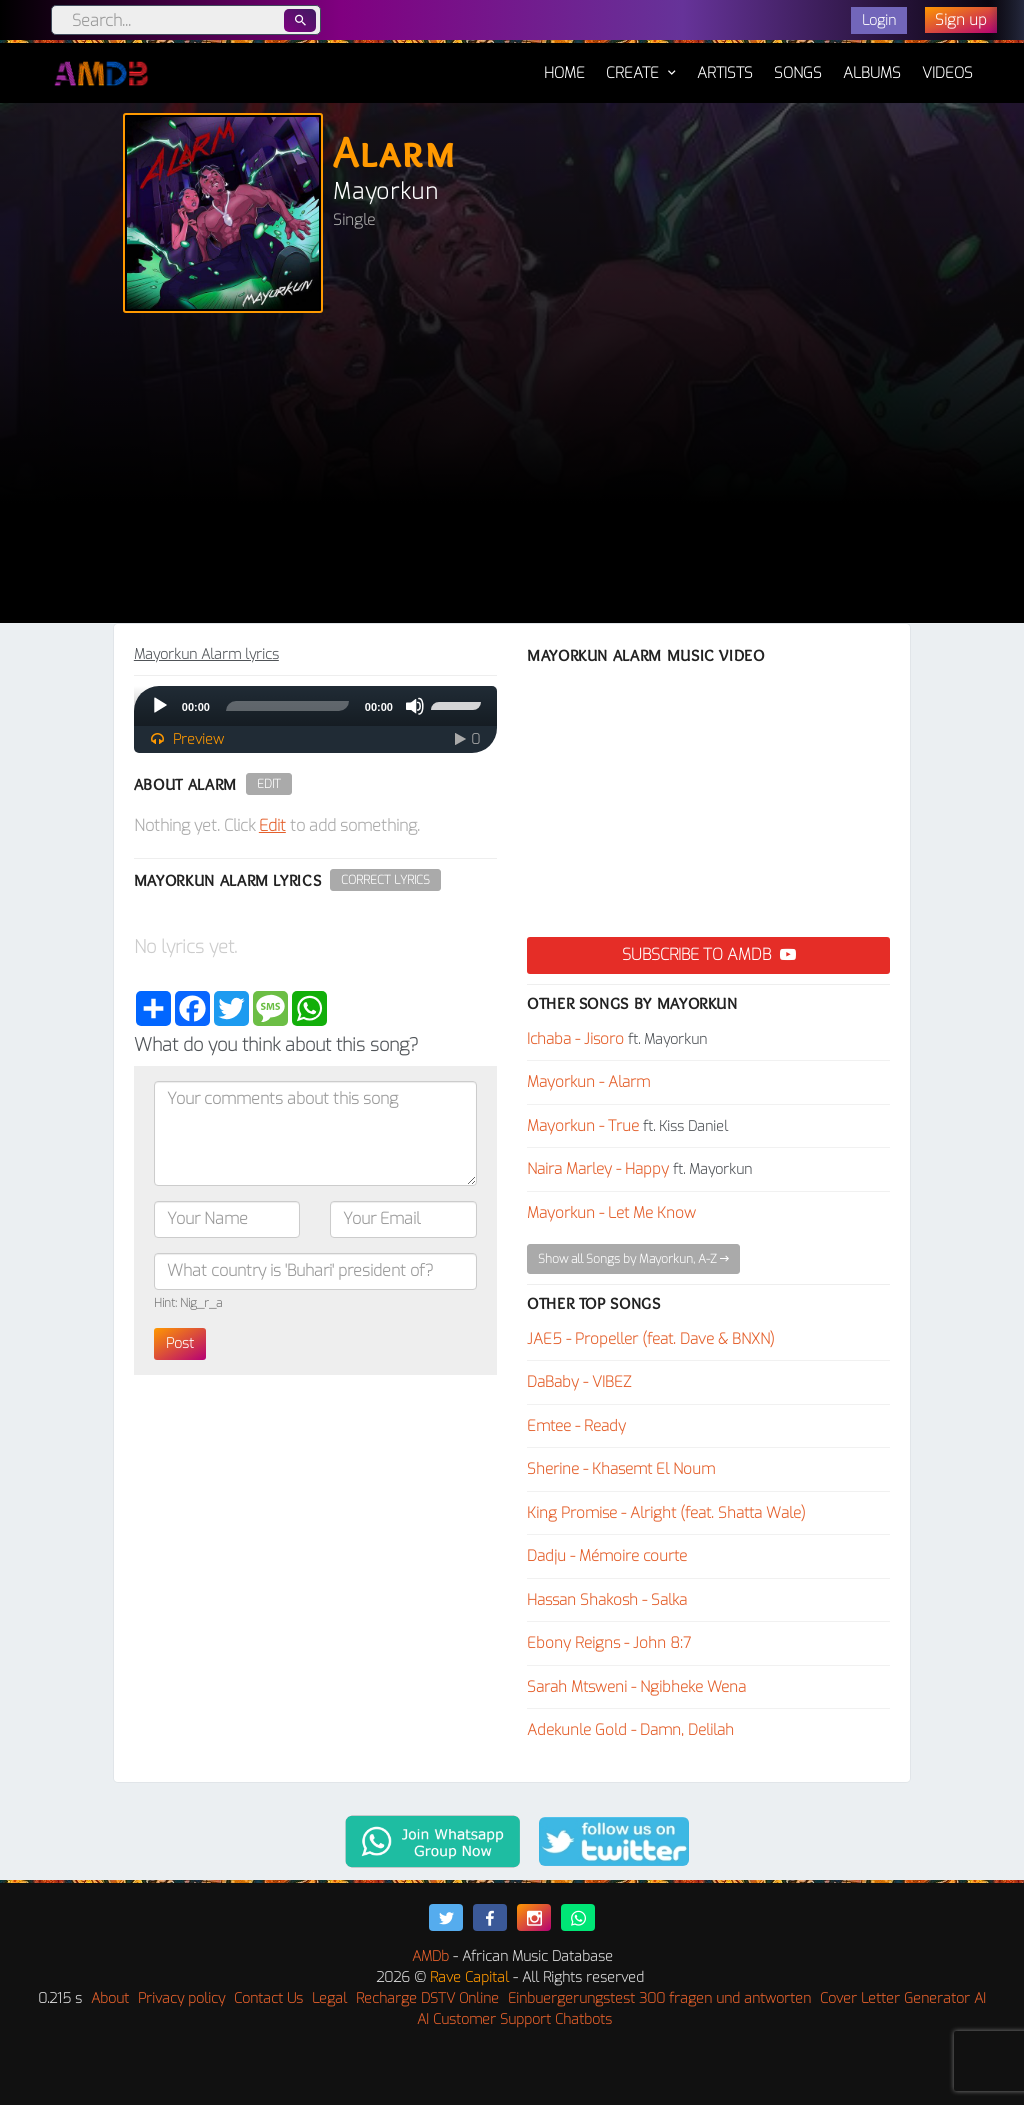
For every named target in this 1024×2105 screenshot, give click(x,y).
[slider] (287, 706)
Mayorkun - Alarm (588, 1082)
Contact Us (268, 1998)
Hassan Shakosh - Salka (607, 1600)
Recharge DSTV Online (427, 1998)
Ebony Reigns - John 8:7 (609, 1643)
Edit (269, 784)
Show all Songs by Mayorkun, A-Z (633, 1259)
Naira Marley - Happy (598, 1169)
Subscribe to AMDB (709, 954)
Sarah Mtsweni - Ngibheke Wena (636, 1687)
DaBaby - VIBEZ (579, 1382)
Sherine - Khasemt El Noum (621, 1469)
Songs (798, 73)
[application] (315, 706)
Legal (329, 1998)
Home (564, 63)
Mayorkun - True (583, 1126)
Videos (947, 73)
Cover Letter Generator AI (903, 1998)
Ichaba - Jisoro (575, 1039)
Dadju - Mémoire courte (607, 1556)
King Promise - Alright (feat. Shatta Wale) (666, 1513)
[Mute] (415, 706)
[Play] (160, 706)
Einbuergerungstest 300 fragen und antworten (659, 1998)
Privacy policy (181, 1998)
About (110, 1998)
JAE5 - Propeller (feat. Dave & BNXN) (651, 1339)
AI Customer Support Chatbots (514, 2019)
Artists (725, 73)
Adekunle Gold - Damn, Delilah (630, 1730)
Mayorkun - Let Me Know (611, 1213)
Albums (872, 73)
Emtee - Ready (576, 1426)
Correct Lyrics (385, 880)
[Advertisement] (512, 473)
